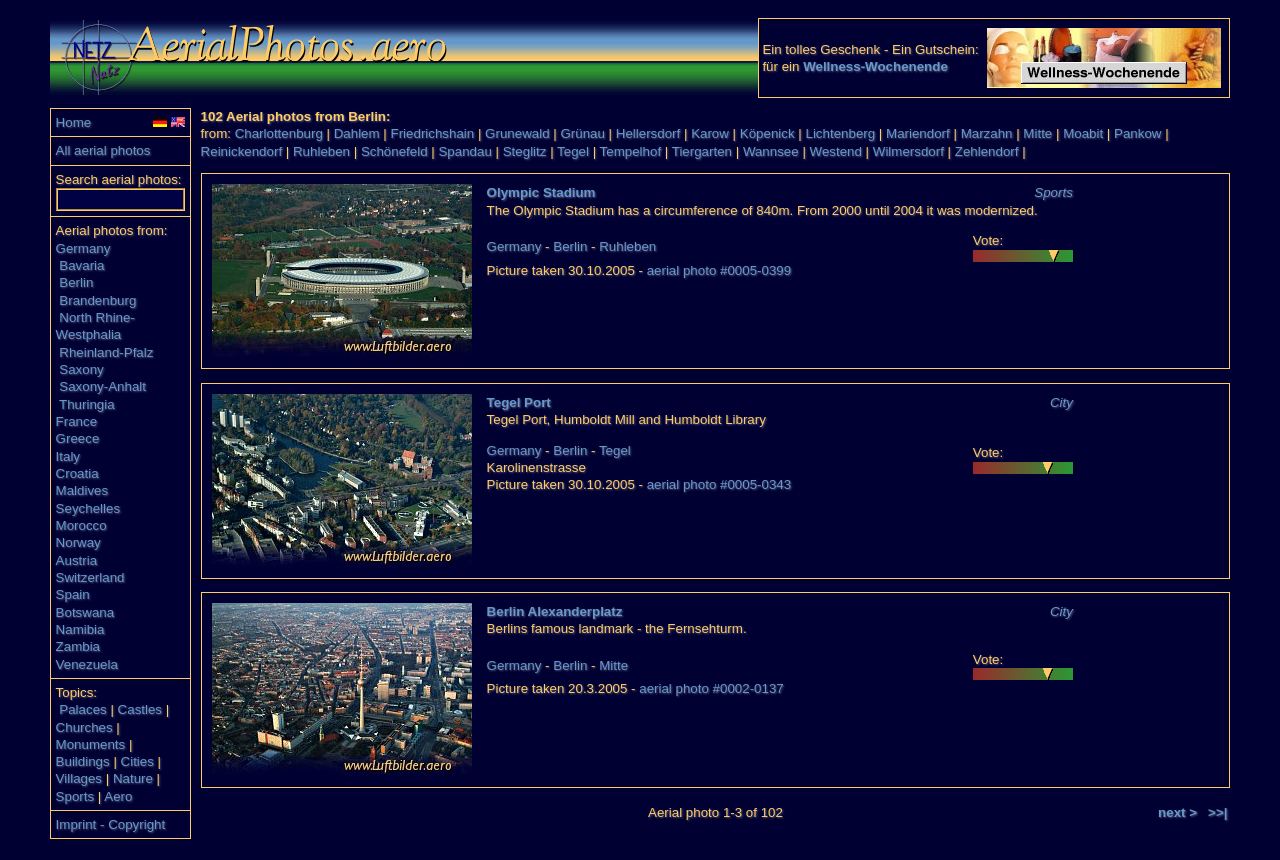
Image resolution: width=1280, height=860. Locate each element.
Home (74, 122)
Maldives (82, 490)
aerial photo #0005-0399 (719, 270)
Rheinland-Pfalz (106, 352)
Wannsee (771, 151)
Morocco (81, 525)
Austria (76, 560)
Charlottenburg (279, 133)
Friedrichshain (433, 133)
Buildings (83, 761)
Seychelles (88, 508)
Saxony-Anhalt (102, 386)
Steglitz (525, 151)
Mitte (1037, 133)
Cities (137, 761)
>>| (1217, 812)
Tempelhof (631, 151)
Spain (73, 594)
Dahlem (357, 133)
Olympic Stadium (541, 192)
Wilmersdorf (908, 151)
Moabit (1083, 133)
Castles (140, 709)
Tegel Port (519, 402)
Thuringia (87, 404)
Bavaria (81, 265)
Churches (84, 727)
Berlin (76, 282)
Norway (78, 542)
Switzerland (90, 577)
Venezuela (87, 664)
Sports (75, 796)
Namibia (80, 629)
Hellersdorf (648, 133)
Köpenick (767, 133)
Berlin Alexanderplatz (555, 611)
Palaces (82, 709)
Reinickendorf (242, 151)
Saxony (81, 369)
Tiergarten (702, 151)
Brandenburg (97, 300)
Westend (836, 151)
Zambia (78, 646)
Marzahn (987, 133)
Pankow (1137, 133)
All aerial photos (103, 150)
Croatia (77, 473)
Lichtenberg (841, 133)
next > (1177, 812)
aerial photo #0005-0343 (719, 484)
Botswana (85, 612)
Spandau (464, 151)
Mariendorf (918, 133)
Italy (68, 456)
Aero (118, 796)
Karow (710, 133)
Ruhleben (321, 151)
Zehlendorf (987, 151)
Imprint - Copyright (111, 824)
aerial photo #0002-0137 (711, 688)
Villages (79, 778)
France (76, 421)
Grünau (582, 133)
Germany (83, 248)
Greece (78, 438)
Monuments (91, 744)
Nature (133, 778)
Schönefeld (394, 151)
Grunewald (517, 133)
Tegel (573, 151)
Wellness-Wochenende (875, 66)
